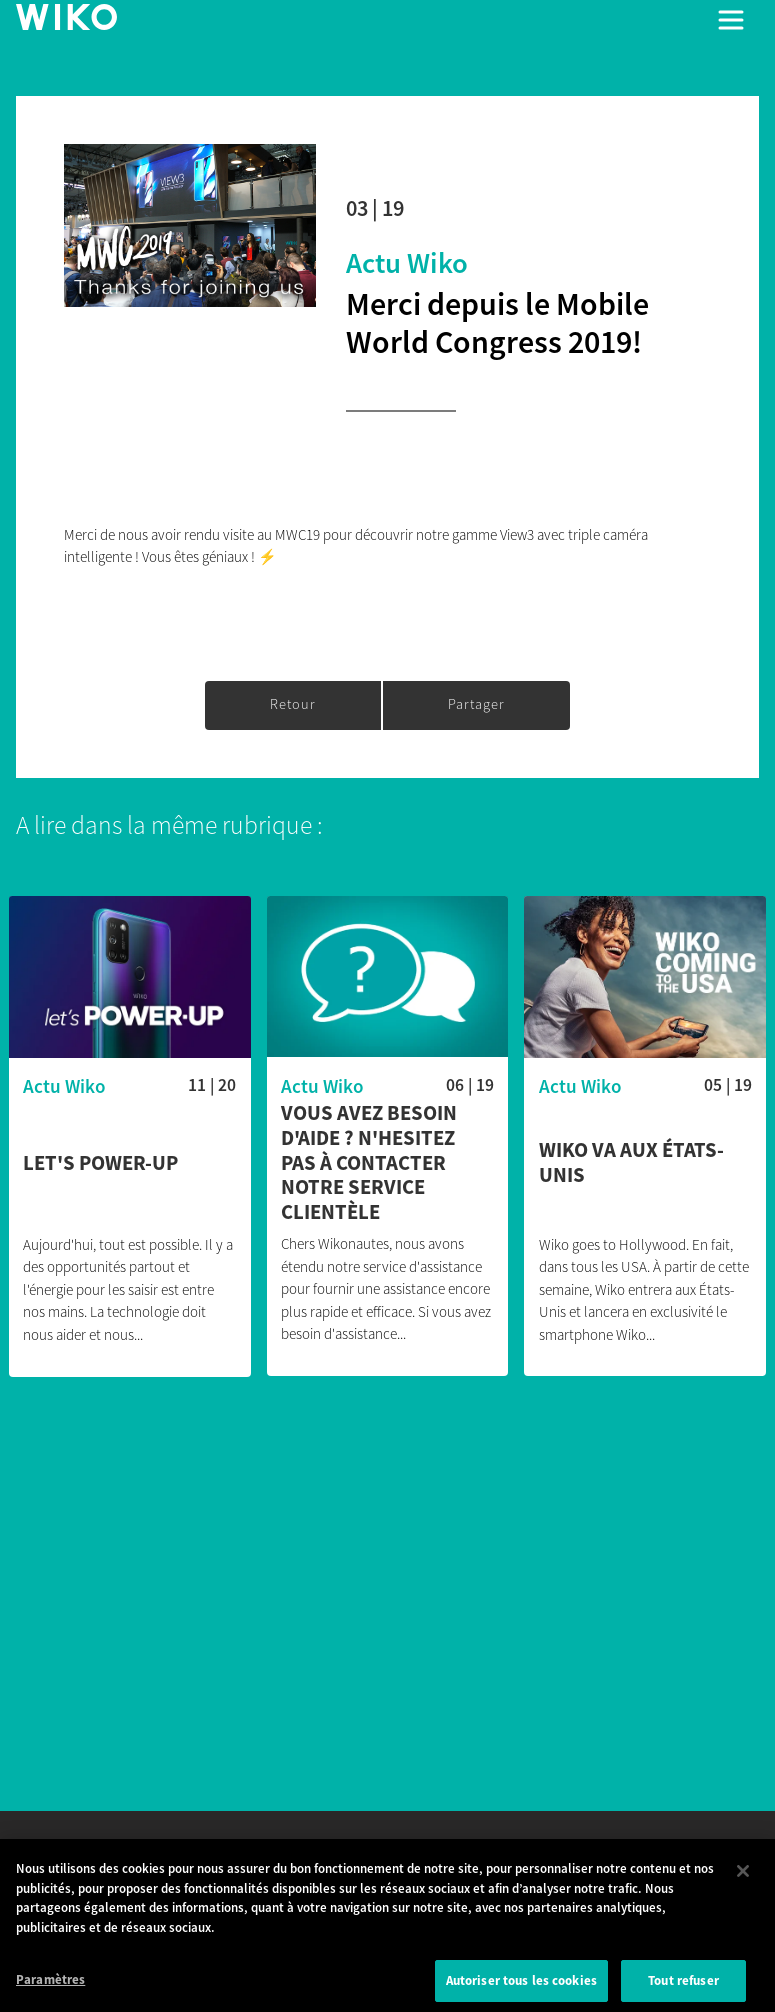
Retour (293, 704)
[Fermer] (743, 1881)
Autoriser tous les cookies (521, 1990)
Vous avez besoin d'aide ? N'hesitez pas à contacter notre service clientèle (369, 1163)
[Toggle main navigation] (731, 20)
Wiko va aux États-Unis (631, 1163)
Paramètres (50, 1989)
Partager (476, 704)
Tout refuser (683, 1990)
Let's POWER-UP (100, 1163)
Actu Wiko (407, 263)
